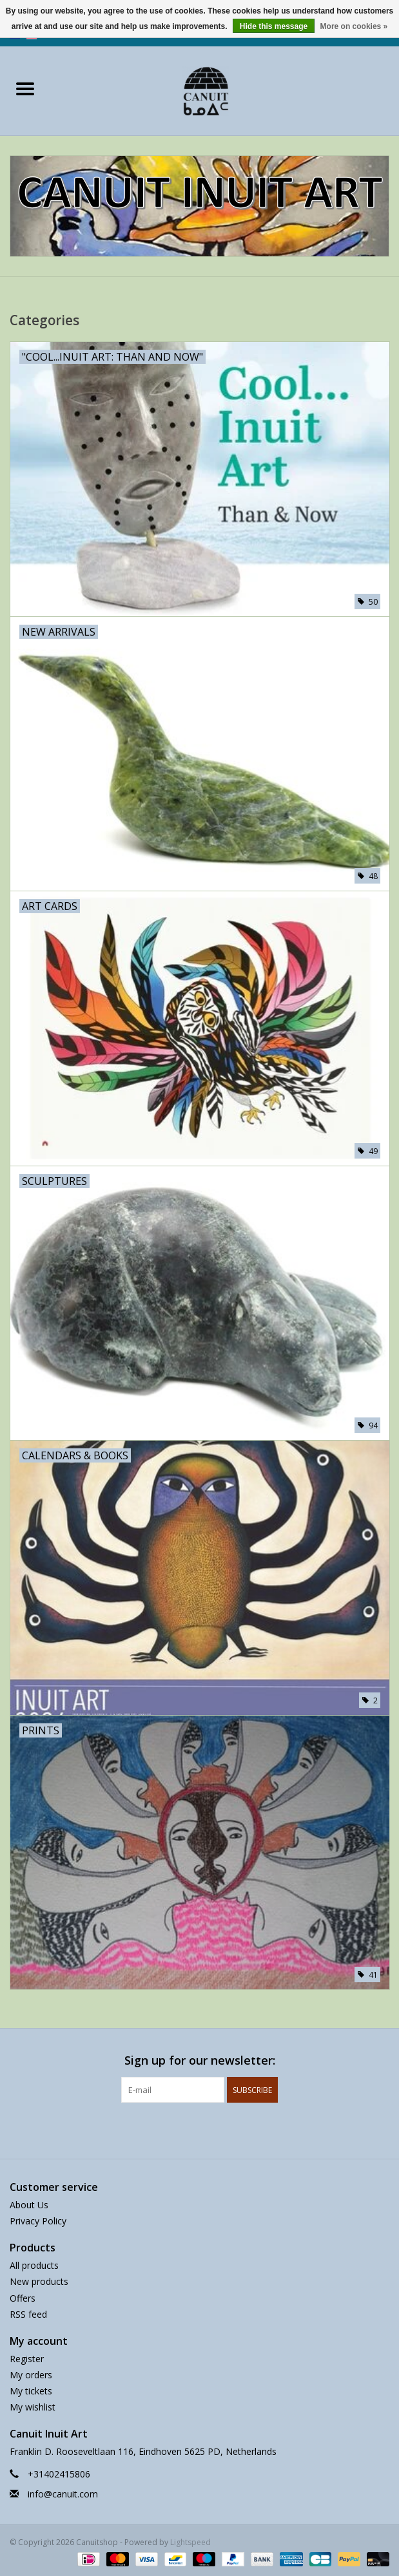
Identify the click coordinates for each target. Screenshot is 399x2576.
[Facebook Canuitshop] (188, 2129)
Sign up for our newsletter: (199, 2060)
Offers (22, 2298)
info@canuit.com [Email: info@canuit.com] (63, 2494)
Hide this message (273, 26)
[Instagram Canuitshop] (211, 2129)
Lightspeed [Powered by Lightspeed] (190, 2542)
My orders (31, 2375)
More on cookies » (354, 26)
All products (34, 2265)
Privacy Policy (38, 2221)
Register (27, 2359)
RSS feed (28, 2314)
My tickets (31, 2391)
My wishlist (32, 2407)
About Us (29, 2205)
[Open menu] (25, 88)
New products (39, 2281)
